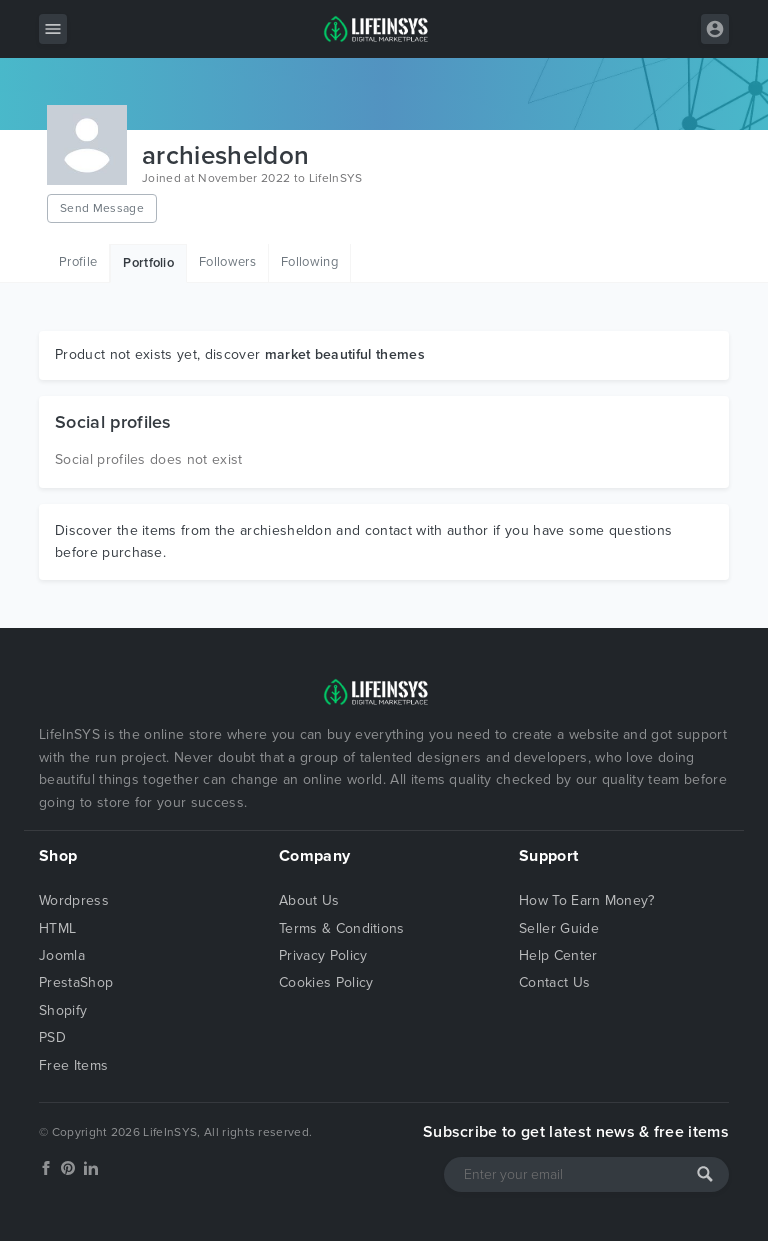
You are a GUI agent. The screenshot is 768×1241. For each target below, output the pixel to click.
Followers (227, 262)
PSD (52, 1037)
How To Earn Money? (587, 900)
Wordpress (74, 900)
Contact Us (554, 982)
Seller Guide (559, 928)
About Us (309, 900)
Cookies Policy (326, 982)
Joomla (62, 955)
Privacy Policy (323, 955)
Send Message (102, 208)
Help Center (558, 955)
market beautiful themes (345, 354)
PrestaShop (76, 982)
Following (309, 262)
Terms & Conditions (342, 928)
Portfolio (148, 263)
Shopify (63, 1010)
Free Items (73, 1065)
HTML (57, 928)
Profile (78, 262)
